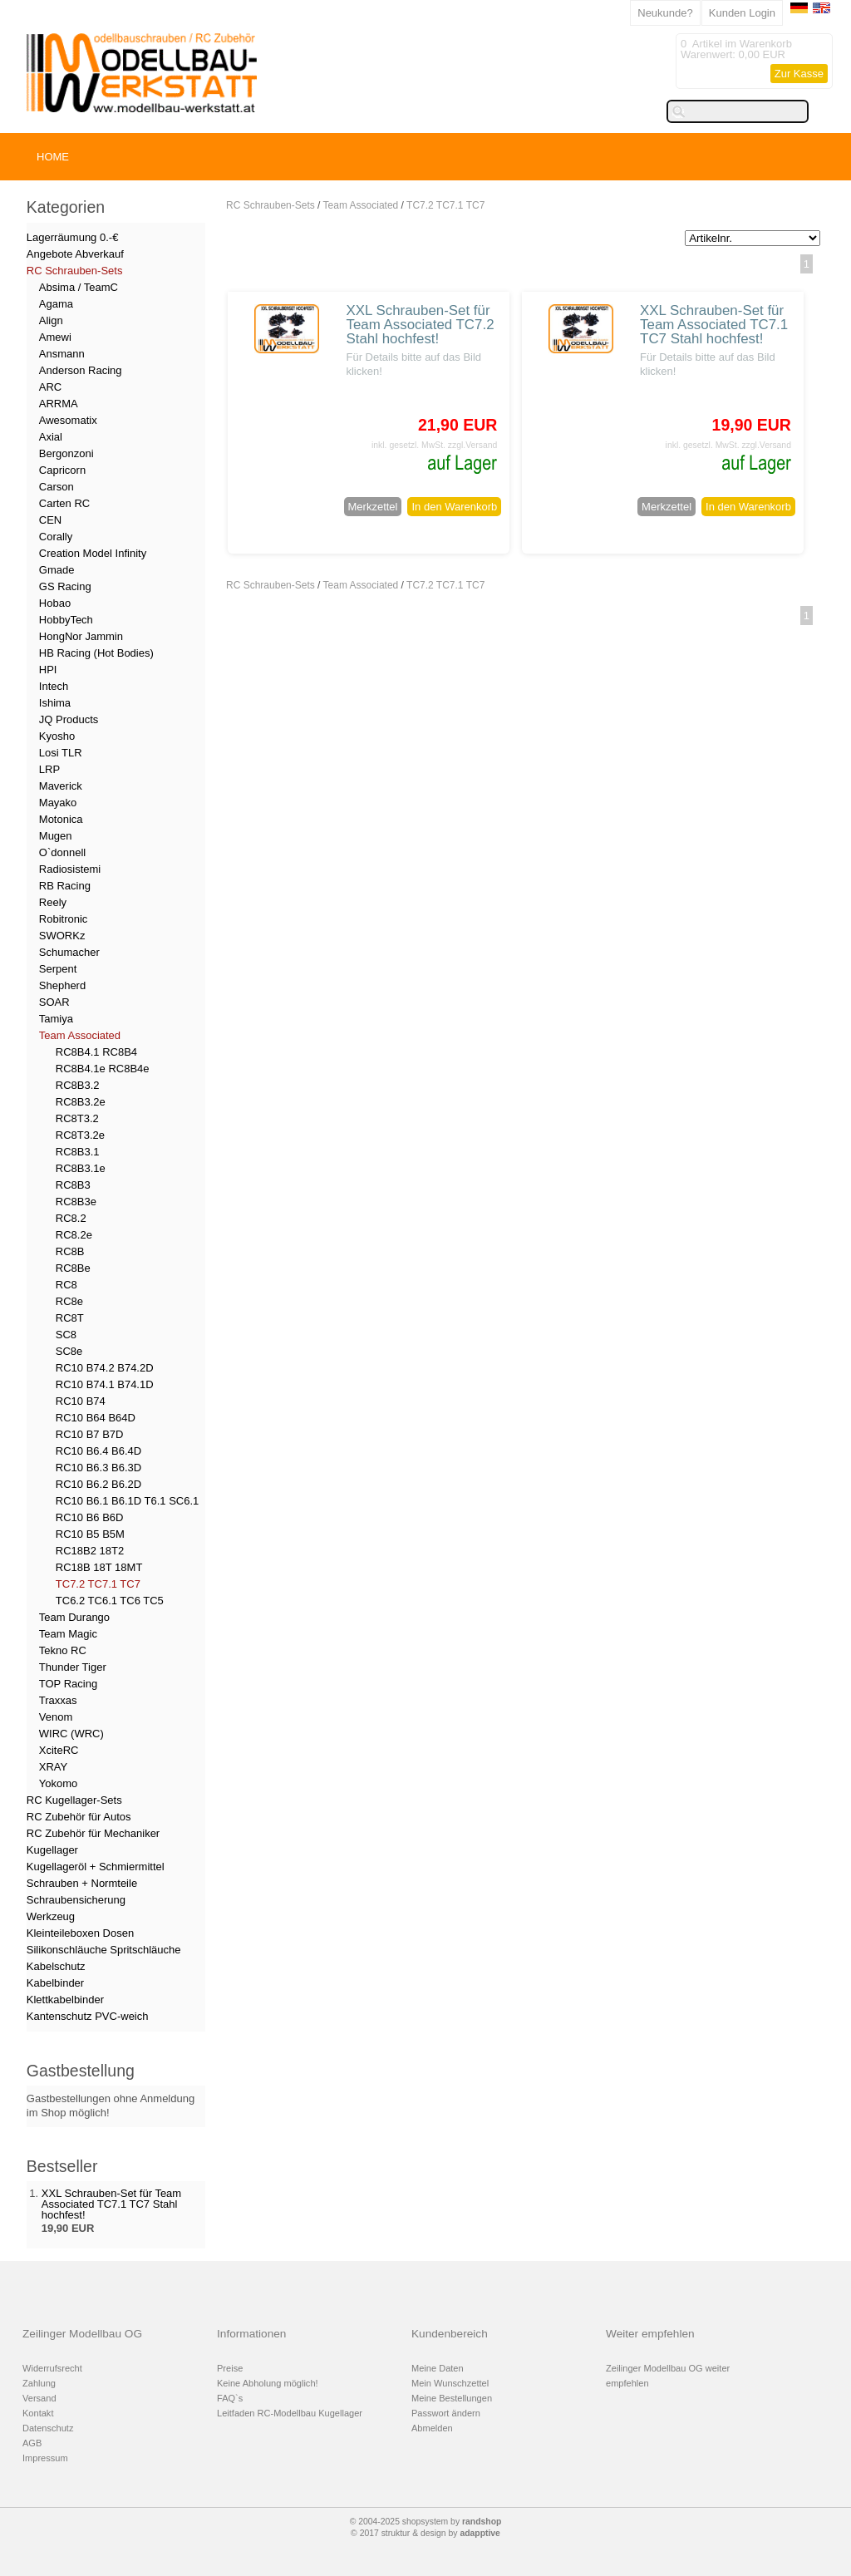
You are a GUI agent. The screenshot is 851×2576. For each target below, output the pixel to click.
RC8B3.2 (78, 1085)
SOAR (54, 1002)
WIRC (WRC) (71, 1733)
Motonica (61, 819)
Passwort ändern (445, 2413)
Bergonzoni (66, 453)
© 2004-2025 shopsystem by (426, 2521)
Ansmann (62, 353)
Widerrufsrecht (52, 2368)
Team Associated (361, 205)
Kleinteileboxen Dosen (80, 1933)
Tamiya (56, 1018)
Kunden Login (742, 13)
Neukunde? (665, 13)
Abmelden (432, 2428)
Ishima (55, 703)
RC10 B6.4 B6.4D (98, 1451)
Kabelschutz (56, 1966)
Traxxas (58, 1700)
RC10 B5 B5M (90, 1534)
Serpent (58, 969)
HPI (48, 669)
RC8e (69, 1301)
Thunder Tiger (72, 1667)
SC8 (66, 1334)
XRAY (53, 1767)
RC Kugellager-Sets (74, 1800)
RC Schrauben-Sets (270, 205)
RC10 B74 (81, 1401)
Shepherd (62, 985)
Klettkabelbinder (65, 1999)
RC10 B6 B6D (90, 1517)
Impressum (45, 2458)
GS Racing (65, 586)
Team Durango (74, 1617)
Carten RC (64, 503)
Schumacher (69, 952)
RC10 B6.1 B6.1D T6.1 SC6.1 (127, 1501)
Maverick (60, 786)
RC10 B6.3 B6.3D (98, 1467)
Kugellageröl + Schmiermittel (96, 1866)
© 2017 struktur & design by (425, 2533)
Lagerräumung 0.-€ (73, 237)
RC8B (70, 1251)
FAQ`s (230, 2398)
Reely (52, 902)
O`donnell (62, 852)
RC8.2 (71, 1218)
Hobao (55, 603)
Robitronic (63, 919)
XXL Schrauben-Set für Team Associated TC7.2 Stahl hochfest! (420, 325)
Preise (230, 2368)
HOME (53, 156)
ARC (50, 387)
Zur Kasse (799, 73)
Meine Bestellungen (451, 2398)
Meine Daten (437, 2368)
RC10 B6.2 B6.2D (98, 1484)
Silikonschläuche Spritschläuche (104, 1949)
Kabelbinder (55, 1983)
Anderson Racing (80, 370)
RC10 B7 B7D (90, 1434)
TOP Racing (68, 1683)
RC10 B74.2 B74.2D (105, 1368)
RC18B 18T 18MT (99, 1567)
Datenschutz (47, 2428)
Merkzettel (373, 506)
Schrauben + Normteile (82, 1883)
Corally (55, 536)
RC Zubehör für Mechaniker (93, 1833)
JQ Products (69, 719)
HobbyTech (66, 619)
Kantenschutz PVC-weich (88, 2016)
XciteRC (59, 1750)
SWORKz (62, 935)
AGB (32, 2443)
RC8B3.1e (81, 1168)
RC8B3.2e (81, 1102)
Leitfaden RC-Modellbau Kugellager (289, 2413)
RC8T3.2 (77, 1118)
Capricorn (62, 470)
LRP (49, 769)
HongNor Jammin (81, 636)
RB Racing (65, 885)
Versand (39, 2398)
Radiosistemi (70, 869)
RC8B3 (73, 1185)
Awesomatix (68, 420)
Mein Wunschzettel (450, 2383)
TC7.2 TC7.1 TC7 (445, 205)
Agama (56, 304)
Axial (50, 437)
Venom (55, 1717)
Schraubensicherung (76, 1900)
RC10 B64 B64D (95, 1417)
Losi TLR (60, 752)
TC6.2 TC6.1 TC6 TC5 (110, 1600)
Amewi (55, 337)
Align (51, 320)
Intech (53, 686)
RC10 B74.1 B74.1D (105, 1384)
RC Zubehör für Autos (79, 1816)
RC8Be (73, 1268)
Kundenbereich (449, 2333)
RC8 (66, 1284)
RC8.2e (74, 1235)
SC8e (69, 1351)
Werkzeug (51, 1916)
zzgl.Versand (473, 445)
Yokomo (58, 1783)
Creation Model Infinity (92, 553)
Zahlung (39, 2383)
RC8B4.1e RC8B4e (103, 1068)
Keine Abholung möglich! (267, 2383)
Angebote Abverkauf (75, 254)
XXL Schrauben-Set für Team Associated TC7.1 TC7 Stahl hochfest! (714, 325)
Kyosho (57, 736)
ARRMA (58, 403)
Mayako (58, 802)
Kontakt (37, 2413)
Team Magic (68, 1634)
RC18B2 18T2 (90, 1550)
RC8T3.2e (80, 1135)
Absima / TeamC (78, 287)
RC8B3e (76, 1201)
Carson (56, 486)
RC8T (70, 1318)
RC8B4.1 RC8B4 (96, 1052)
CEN (50, 520)
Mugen (55, 836)
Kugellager (52, 1850)
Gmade (57, 570)
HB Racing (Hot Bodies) (96, 653)
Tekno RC (62, 1650)
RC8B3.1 (78, 1151)
